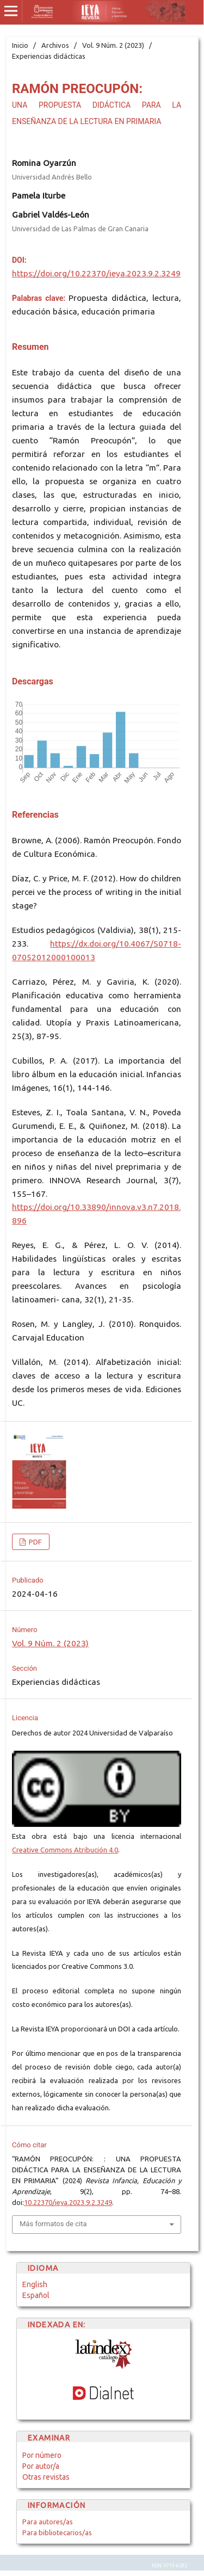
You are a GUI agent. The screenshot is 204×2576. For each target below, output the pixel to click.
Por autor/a (40, 2466)
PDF (34, 1542)
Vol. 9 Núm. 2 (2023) (113, 45)
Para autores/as (47, 2521)
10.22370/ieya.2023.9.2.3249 (68, 2202)
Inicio (20, 45)
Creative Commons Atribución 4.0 (65, 1850)
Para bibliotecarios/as (57, 2532)
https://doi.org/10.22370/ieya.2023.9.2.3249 (96, 273)
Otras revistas (46, 2477)
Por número (41, 2455)
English (34, 2284)
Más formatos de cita (53, 2224)
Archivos (55, 45)
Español (36, 2295)
